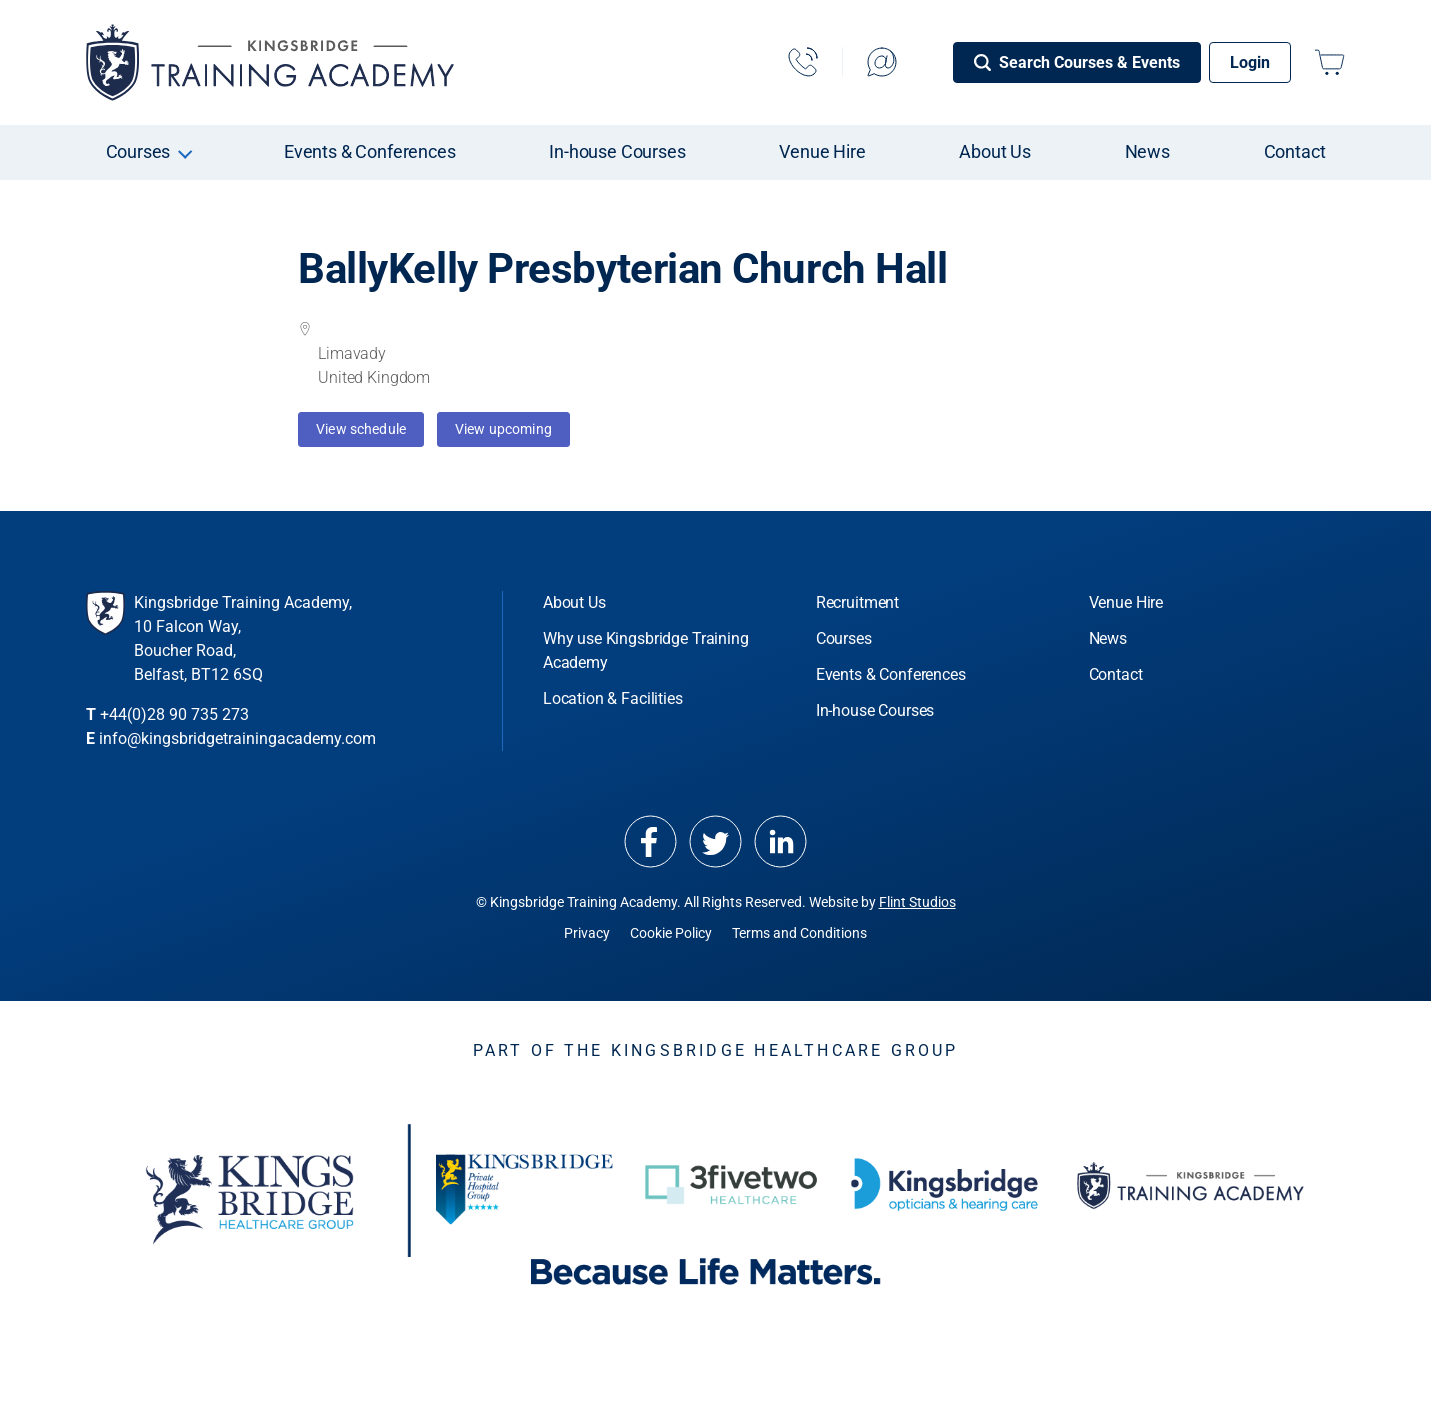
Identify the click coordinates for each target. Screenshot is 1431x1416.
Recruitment (857, 602)
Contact (1295, 151)
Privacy (587, 933)
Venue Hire (822, 151)
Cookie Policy (671, 933)
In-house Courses (617, 151)
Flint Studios (917, 902)
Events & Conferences (370, 151)
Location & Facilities (613, 698)
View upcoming (503, 429)
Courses (138, 151)
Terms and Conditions (799, 933)
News (1147, 151)
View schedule (361, 429)
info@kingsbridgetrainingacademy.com (237, 738)
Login (1250, 62)
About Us (995, 151)
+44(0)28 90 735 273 (174, 714)
